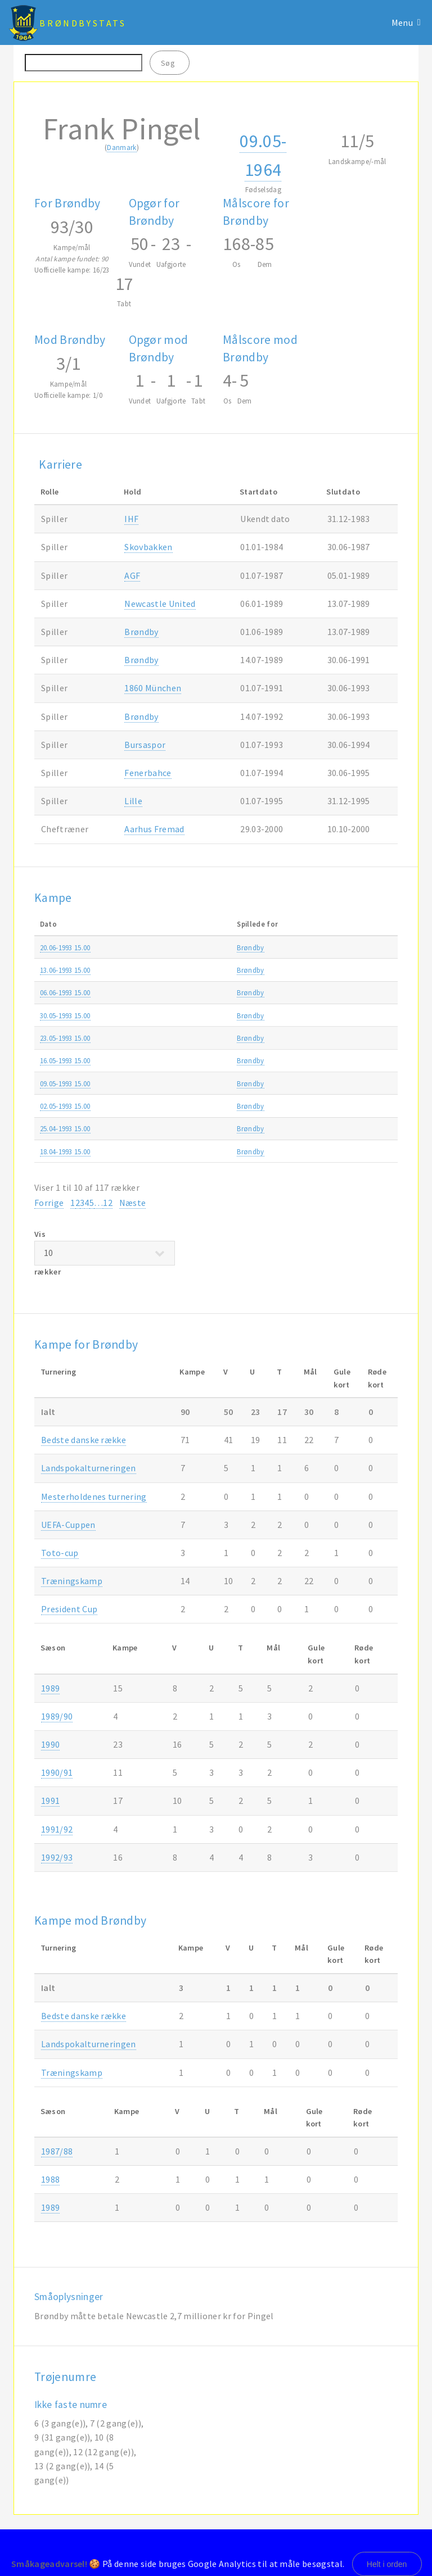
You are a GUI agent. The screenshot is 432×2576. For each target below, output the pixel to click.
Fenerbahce (147, 772)
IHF (131, 518)
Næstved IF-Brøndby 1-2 (204, 947)
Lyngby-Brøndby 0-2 (198, 1105)
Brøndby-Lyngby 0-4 (198, 992)
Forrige (49, 1202)
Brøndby (141, 631)
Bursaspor (144, 744)
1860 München (152, 687)
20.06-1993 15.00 (65, 947)
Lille (133, 800)
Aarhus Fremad (154, 829)
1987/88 (57, 2151)
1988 (50, 2179)
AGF (132, 575)
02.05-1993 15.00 (65, 1105)
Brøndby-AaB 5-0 (193, 1037)
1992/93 (377, 947)
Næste (132, 1202)
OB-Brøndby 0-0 (191, 1060)
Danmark (121, 147)
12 (107, 1202)
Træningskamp (71, 1580)
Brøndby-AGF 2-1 (193, 1083)
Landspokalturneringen (88, 1467)
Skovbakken (148, 546)
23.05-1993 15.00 (65, 1037)
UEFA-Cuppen (68, 1524)
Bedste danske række (83, 1439)
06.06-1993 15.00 (65, 992)
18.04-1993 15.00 (65, 1151)
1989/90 (57, 1716)
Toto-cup (60, 1552)
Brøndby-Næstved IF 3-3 (204, 1151)
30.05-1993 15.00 (65, 1015)
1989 (50, 1688)
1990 (50, 1744)
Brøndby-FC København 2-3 (210, 969)
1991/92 (57, 1829)
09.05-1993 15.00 (65, 1083)
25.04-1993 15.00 (65, 1128)
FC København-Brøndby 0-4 (210, 1128)
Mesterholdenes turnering (94, 1496)
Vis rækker (104, 1253)
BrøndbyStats (82, 23)
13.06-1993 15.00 (65, 969)
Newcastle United (159, 603)
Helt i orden (387, 2564)
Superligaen (330, 947)
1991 (50, 1800)
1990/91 (57, 1772)
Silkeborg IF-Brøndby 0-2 (205, 1015)
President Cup (69, 1608)
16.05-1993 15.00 (65, 1060)
